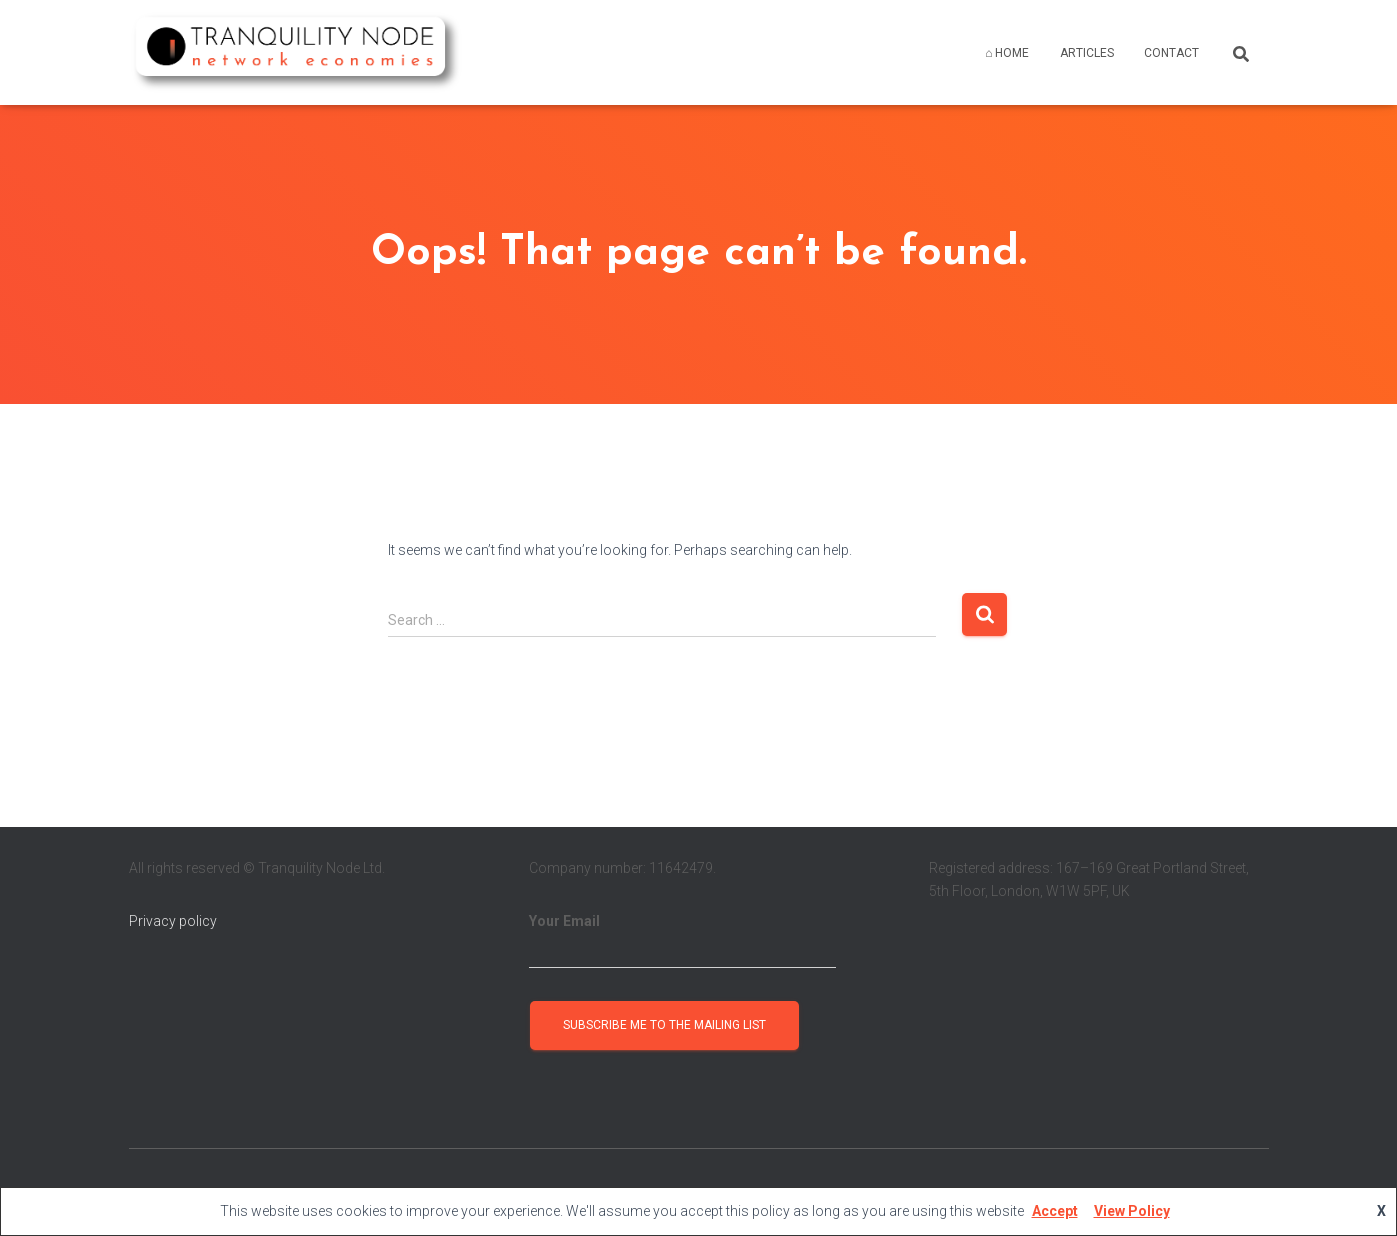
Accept (1055, 1211)
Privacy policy (173, 921)
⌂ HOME (1007, 53)
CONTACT (1171, 53)
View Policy (1132, 1211)
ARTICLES (1087, 53)
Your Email (682, 941)
